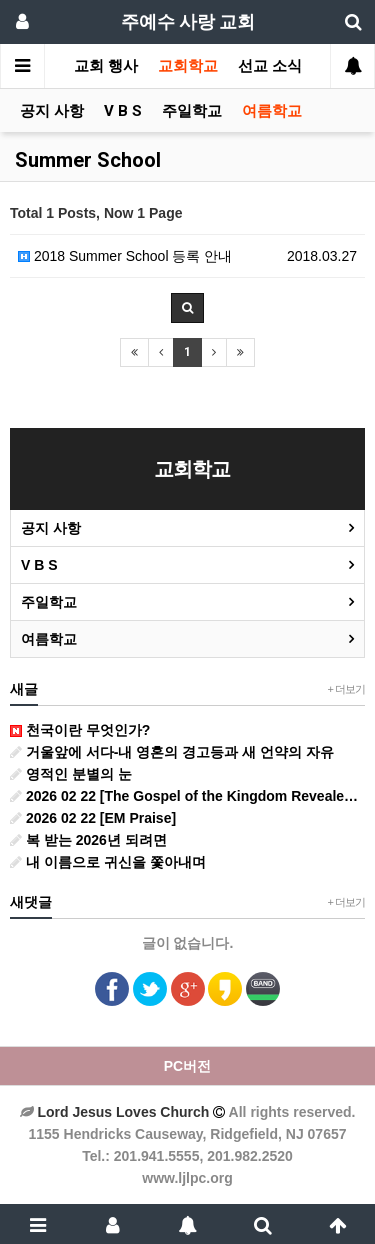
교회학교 (188, 66)
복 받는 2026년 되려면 (88, 840)
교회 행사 (106, 66)
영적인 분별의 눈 (71, 774)
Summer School (88, 160)
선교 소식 (270, 66)
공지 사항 (52, 111)
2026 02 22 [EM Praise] (93, 818)
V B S (123, 111)
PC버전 (187, 1066)
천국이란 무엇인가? (80, 730)
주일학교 (192, 111)
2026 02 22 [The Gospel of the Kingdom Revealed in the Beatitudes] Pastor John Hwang (187, 796)
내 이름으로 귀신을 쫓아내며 (108, 862)
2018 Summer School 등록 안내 (125, 256)
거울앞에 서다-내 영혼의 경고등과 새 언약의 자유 (172, 752)
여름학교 (272, 111)
